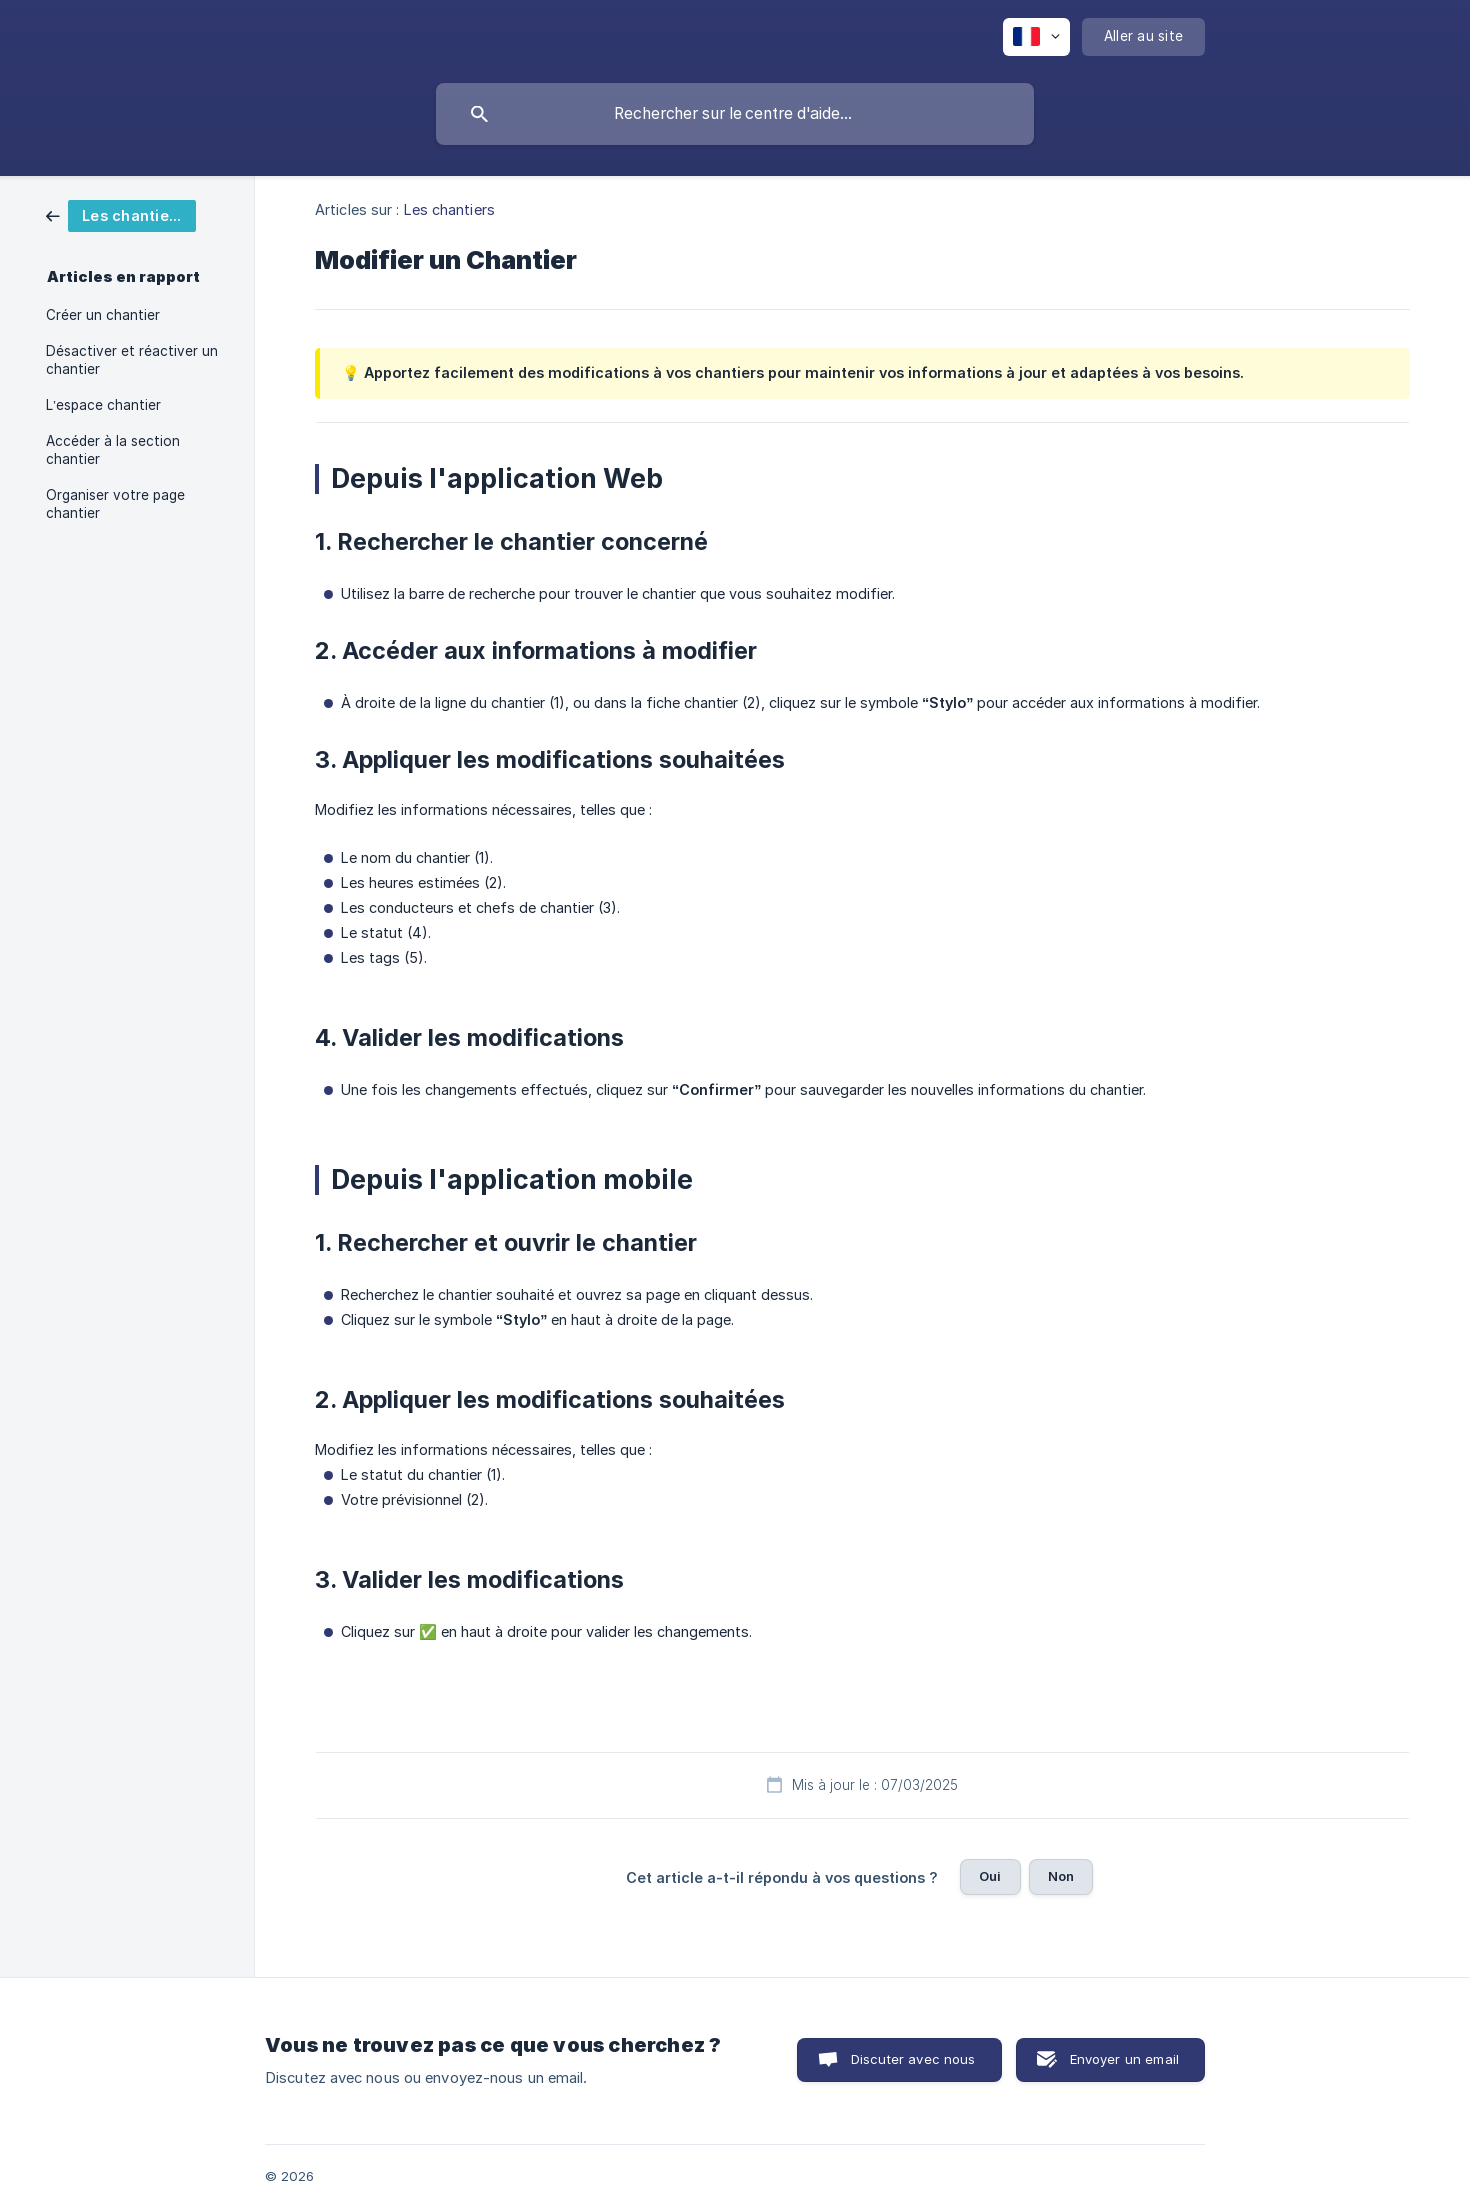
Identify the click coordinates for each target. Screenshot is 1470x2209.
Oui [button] (990, 1876)
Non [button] (1061, 1876)
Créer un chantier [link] (103, 315)
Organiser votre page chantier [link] (115, 504)
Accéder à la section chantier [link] (113, 450)
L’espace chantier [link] (103, 405)
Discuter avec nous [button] (913, 2059)
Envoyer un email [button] (1124, 2059)
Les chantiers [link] (449, 209)
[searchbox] (735, 114)
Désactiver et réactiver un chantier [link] (132, 360)
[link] (121, 214)
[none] (1036, 37)
